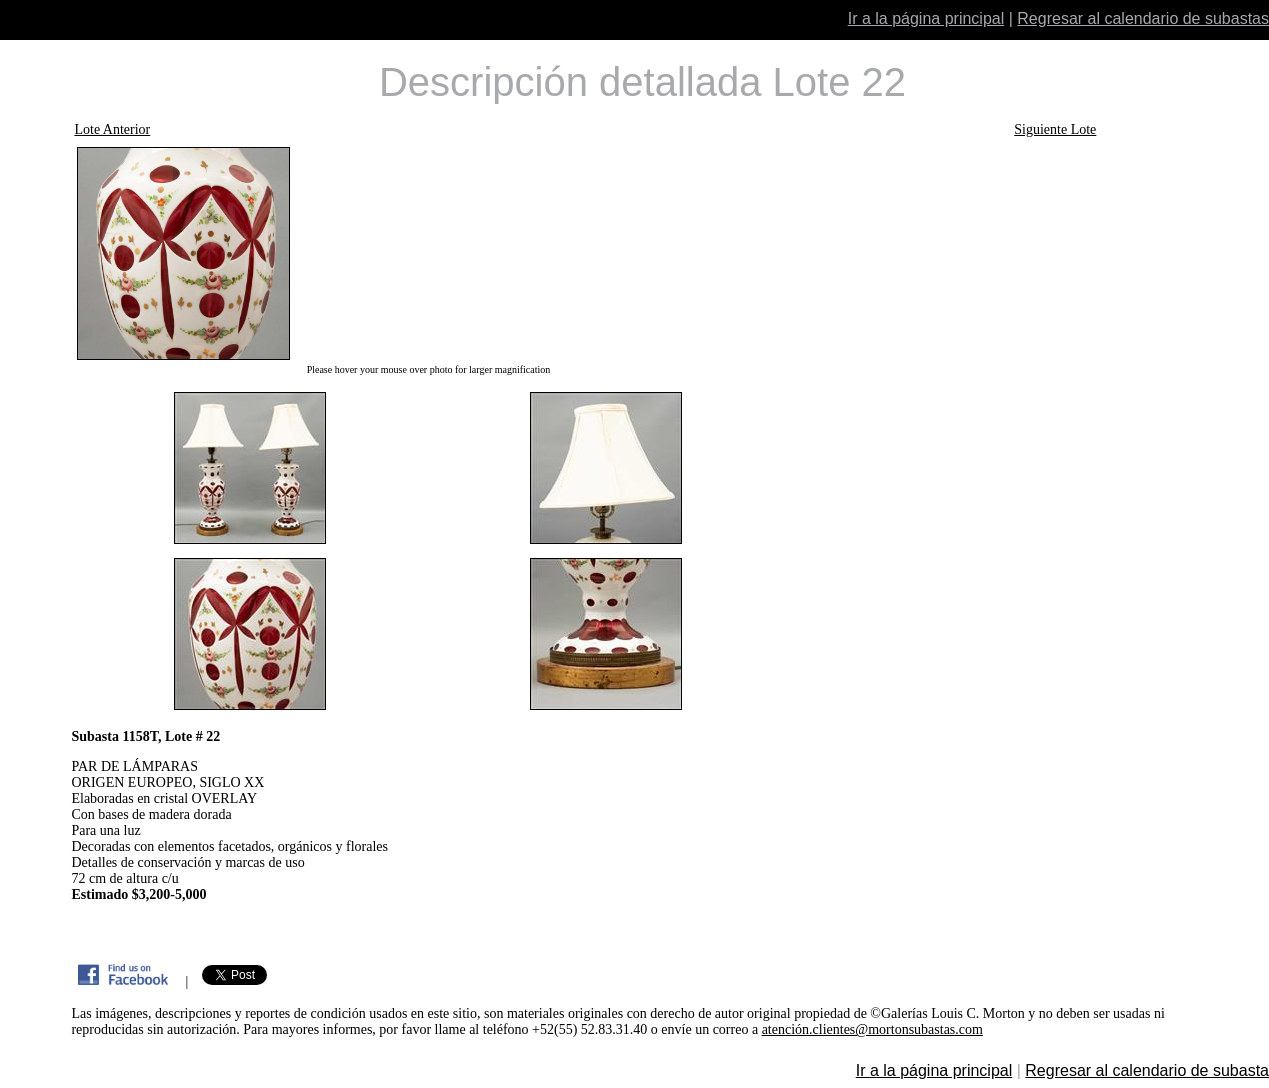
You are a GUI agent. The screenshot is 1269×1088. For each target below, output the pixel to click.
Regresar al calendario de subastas (1143, 18)
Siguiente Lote (1055, 129)
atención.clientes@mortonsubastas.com (872, 1029)
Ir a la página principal (926, 18)
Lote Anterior (112, 129)
